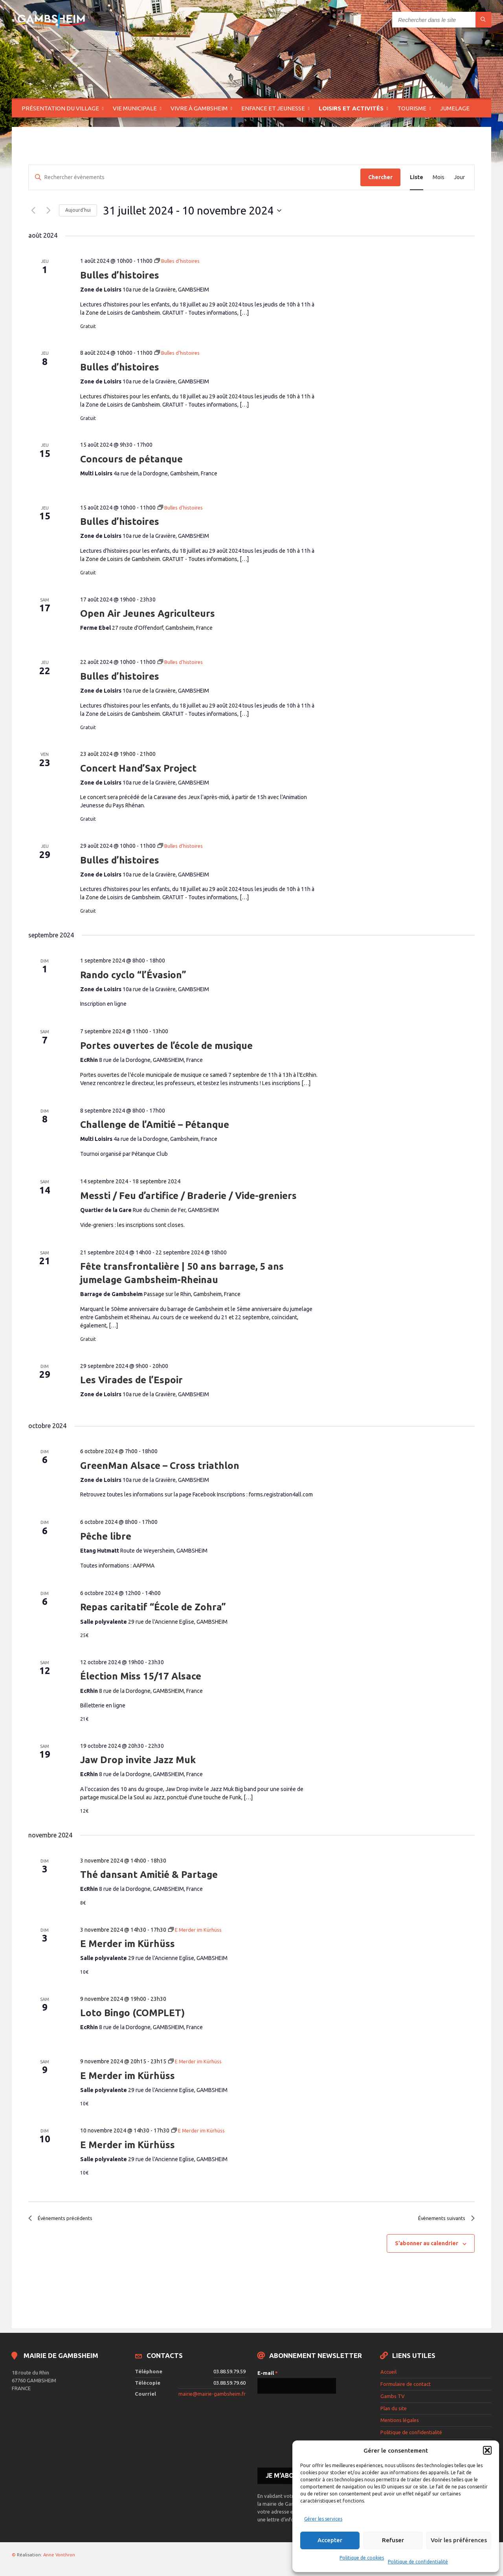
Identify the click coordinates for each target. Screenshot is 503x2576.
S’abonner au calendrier (426, 2246)
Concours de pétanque (131, 459)
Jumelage (455, 108)
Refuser (393, 2540)
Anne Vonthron (59, 2557)
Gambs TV (392, 2399)
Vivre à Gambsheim (199, 108)
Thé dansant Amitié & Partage (149, 1874)
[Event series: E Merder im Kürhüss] (196, 1930)
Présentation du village (60, 108)
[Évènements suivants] (48, 210)
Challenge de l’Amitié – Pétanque (154, 1124)
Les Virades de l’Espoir (131, 1380)
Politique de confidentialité (418, 2561)
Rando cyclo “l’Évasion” (133, 975)
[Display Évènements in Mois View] (438, 177)
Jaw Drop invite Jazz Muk (138, 1760)
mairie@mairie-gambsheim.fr (212, 2396)
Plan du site (393, 2411)
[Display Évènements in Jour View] (459, 177)
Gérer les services (323, 2518)
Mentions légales (399, 2423)
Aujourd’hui (78, 210)
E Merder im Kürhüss (127, 1943)
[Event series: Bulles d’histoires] (179, 261)
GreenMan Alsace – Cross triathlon (159, 1465)
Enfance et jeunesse (273, 108)
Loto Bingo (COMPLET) (132, 2013)
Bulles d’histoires (119, 275)
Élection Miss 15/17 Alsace (140, 1676)
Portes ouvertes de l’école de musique (166, 1045)
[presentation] (289, 2433)
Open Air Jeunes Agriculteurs (147, 613)
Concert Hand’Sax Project (138, 768)
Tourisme (411, 108)
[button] (487, 2450)
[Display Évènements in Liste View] (416, 177)
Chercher (380, 177)
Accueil (388, 2375)
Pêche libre (105, 1536)
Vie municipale (135, 108)
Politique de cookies (362, 2557)
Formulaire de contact (405, 2386)
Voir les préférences (459, 2540)
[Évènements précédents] (33, 210)
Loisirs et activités (351, 108)
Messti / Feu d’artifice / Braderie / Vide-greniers (188, 1195)
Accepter (330, 2540)
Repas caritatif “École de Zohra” (153, 1607)
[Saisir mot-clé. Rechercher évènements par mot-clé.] (194, 177)
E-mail (267, 2376)
